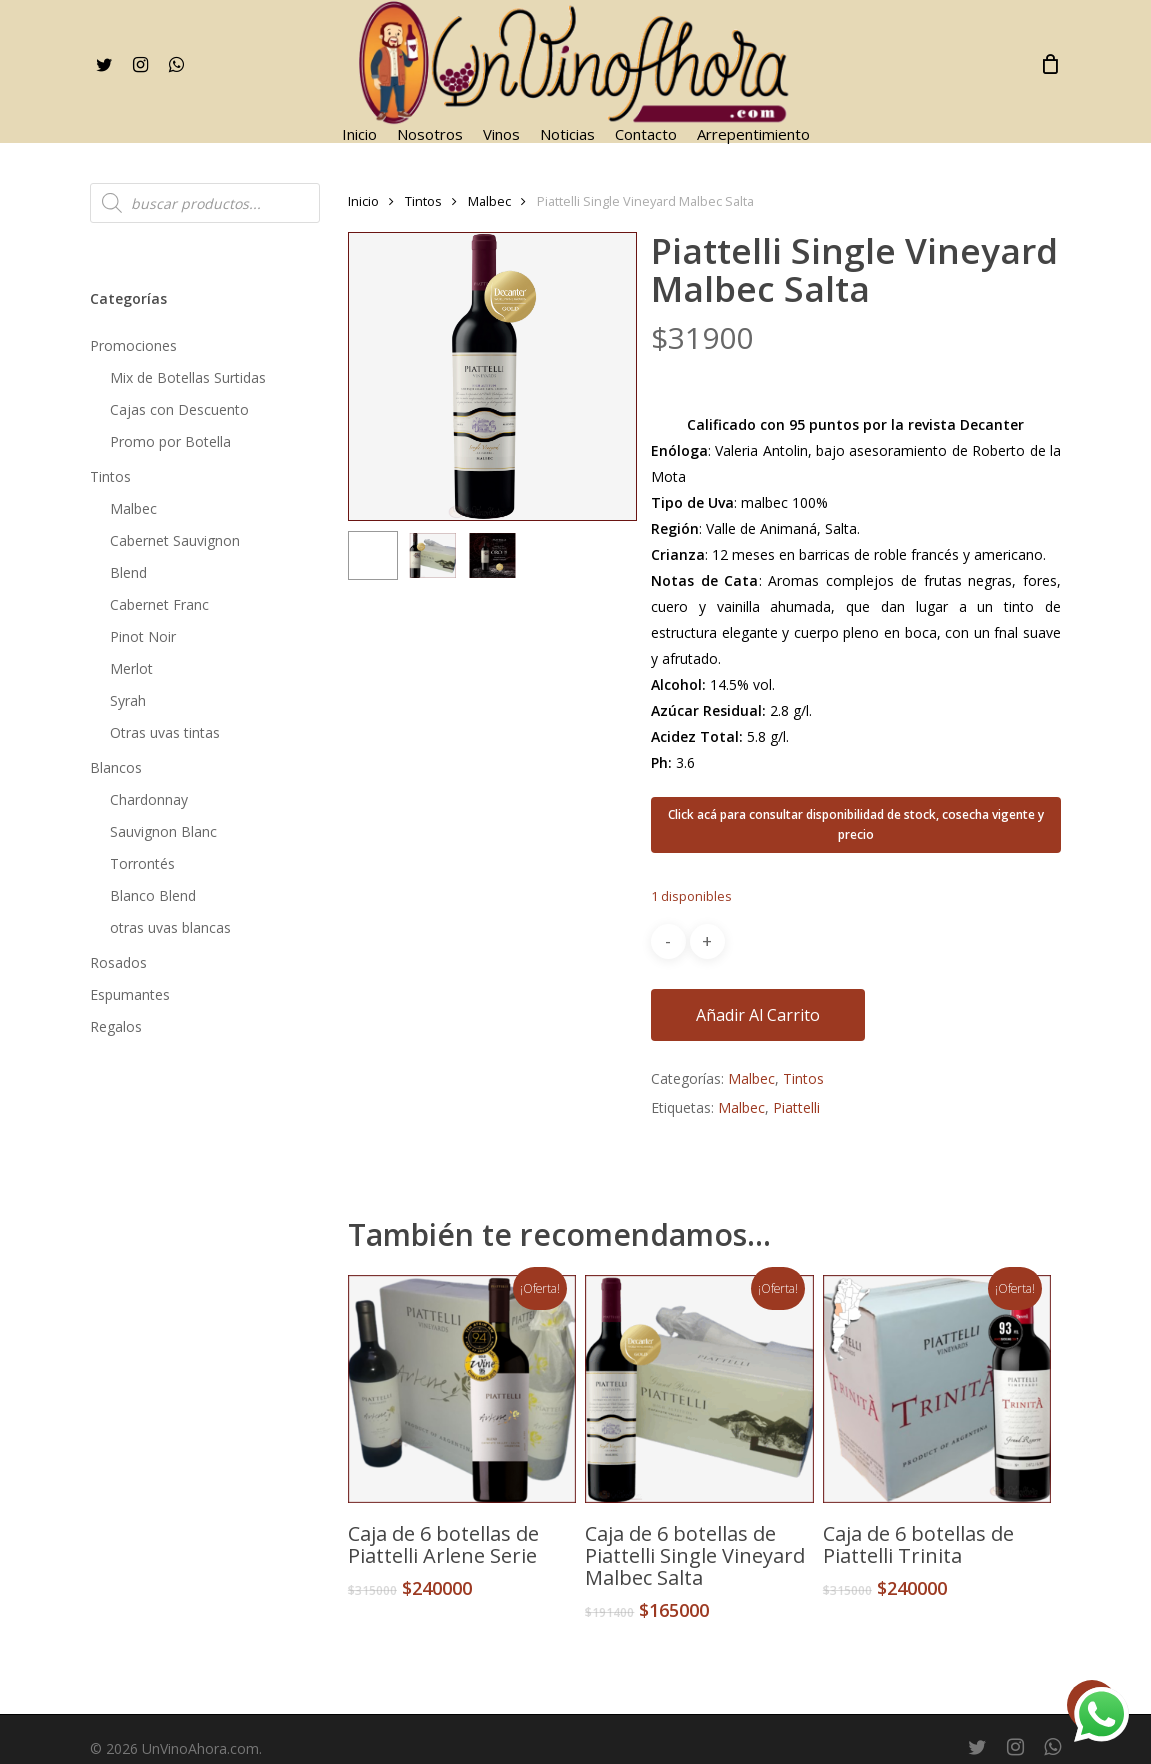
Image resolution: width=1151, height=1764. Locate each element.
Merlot (131, 668)
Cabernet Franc (159, 604)
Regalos (116, 1026)
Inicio (363, 201)
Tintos (110, 476)
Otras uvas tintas (165, 732)
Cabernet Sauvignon (175, 540)
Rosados (118, 962)
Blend (128, 572)
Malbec (133, 508)
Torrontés (142, 863)
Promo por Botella (170, 441)
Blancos (116, 767)
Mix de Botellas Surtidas (188, 377)
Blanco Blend (153, 895)
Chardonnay (149, 799)
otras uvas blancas (170, 927)
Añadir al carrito (758, 1015)
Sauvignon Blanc (163, 831)
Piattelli (796, 1107)
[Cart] (1050, 64)
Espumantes (130, 994)
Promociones (133, 345)
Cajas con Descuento (179, 409)
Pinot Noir (143, 636)
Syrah (128, 700)
